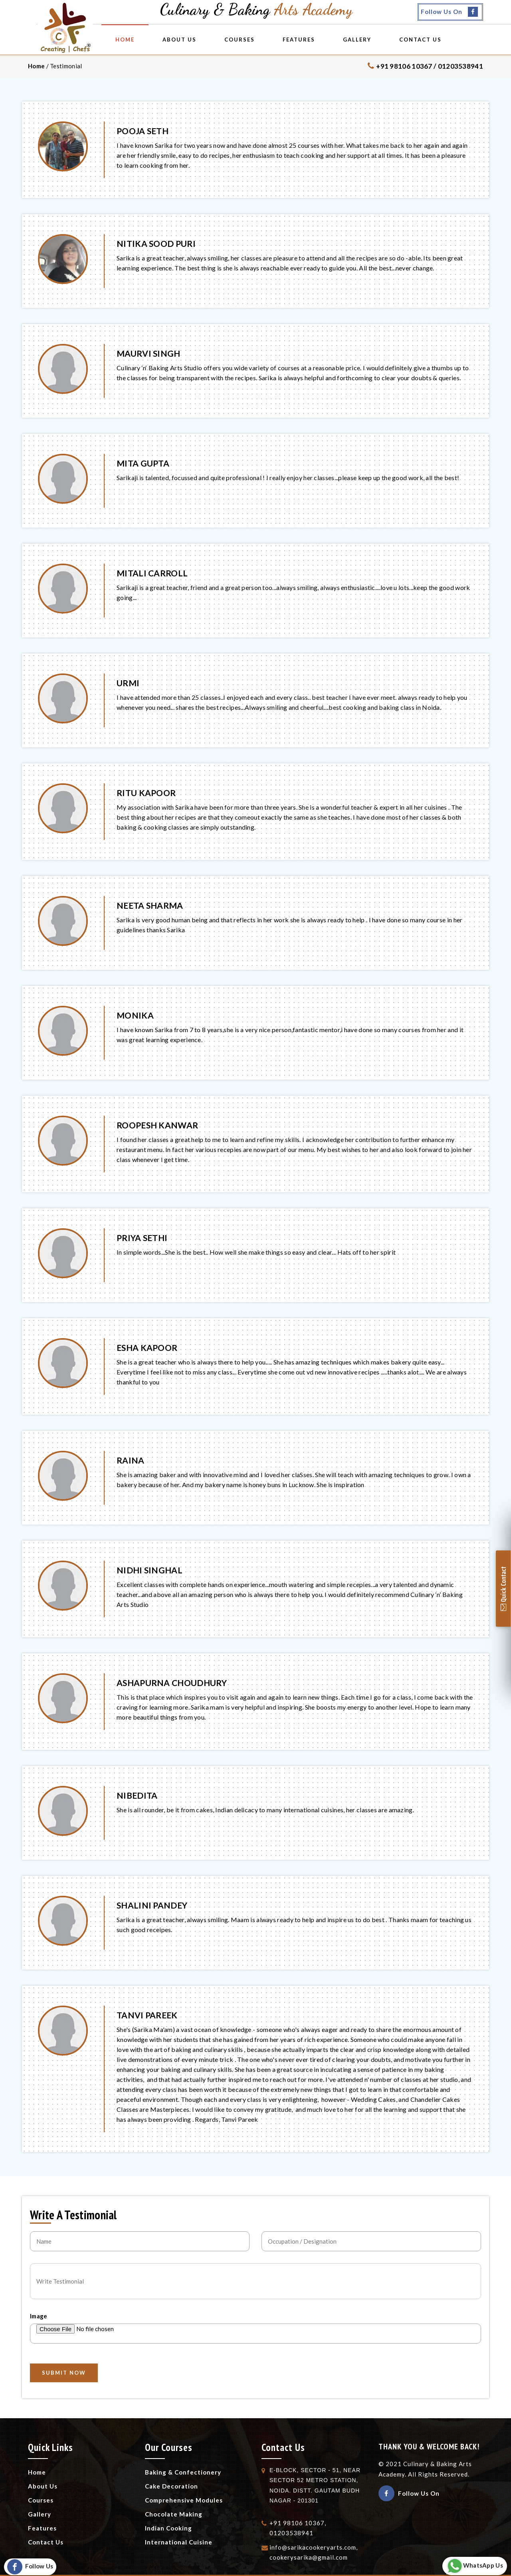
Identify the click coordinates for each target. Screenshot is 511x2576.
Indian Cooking (168, 2528)
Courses (261, 39)
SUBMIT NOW (64, 2372)
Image (39, 2316)
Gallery (378, 39)
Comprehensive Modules (184, 2500)
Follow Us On (449, 11)
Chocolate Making (173, 2514)
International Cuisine (178, 2542)
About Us (201, 39)
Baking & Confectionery (183, 2472)
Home (146, 39)
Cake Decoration (171, 2486)
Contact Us (442, 39)
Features (320, 39)
